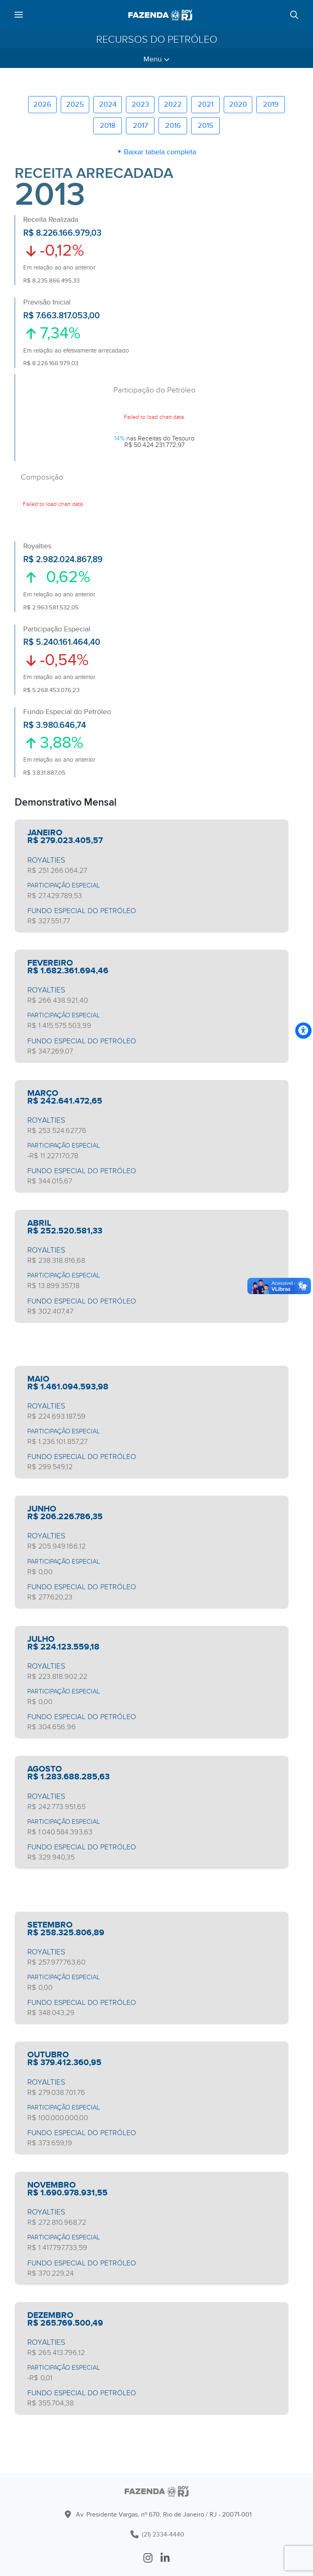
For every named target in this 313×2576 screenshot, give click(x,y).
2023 (140, 104)
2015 (206, 125)
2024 (108, 104)
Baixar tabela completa (160, 152)
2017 (140, 125)
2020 (238, 104)
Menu (156, 59)
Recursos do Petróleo (156, 39)
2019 (271, 104)
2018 (107, 125)
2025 (75, 104)
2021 (206, 104)
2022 (173, 104)
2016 (173, 125)
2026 (42, 104)
